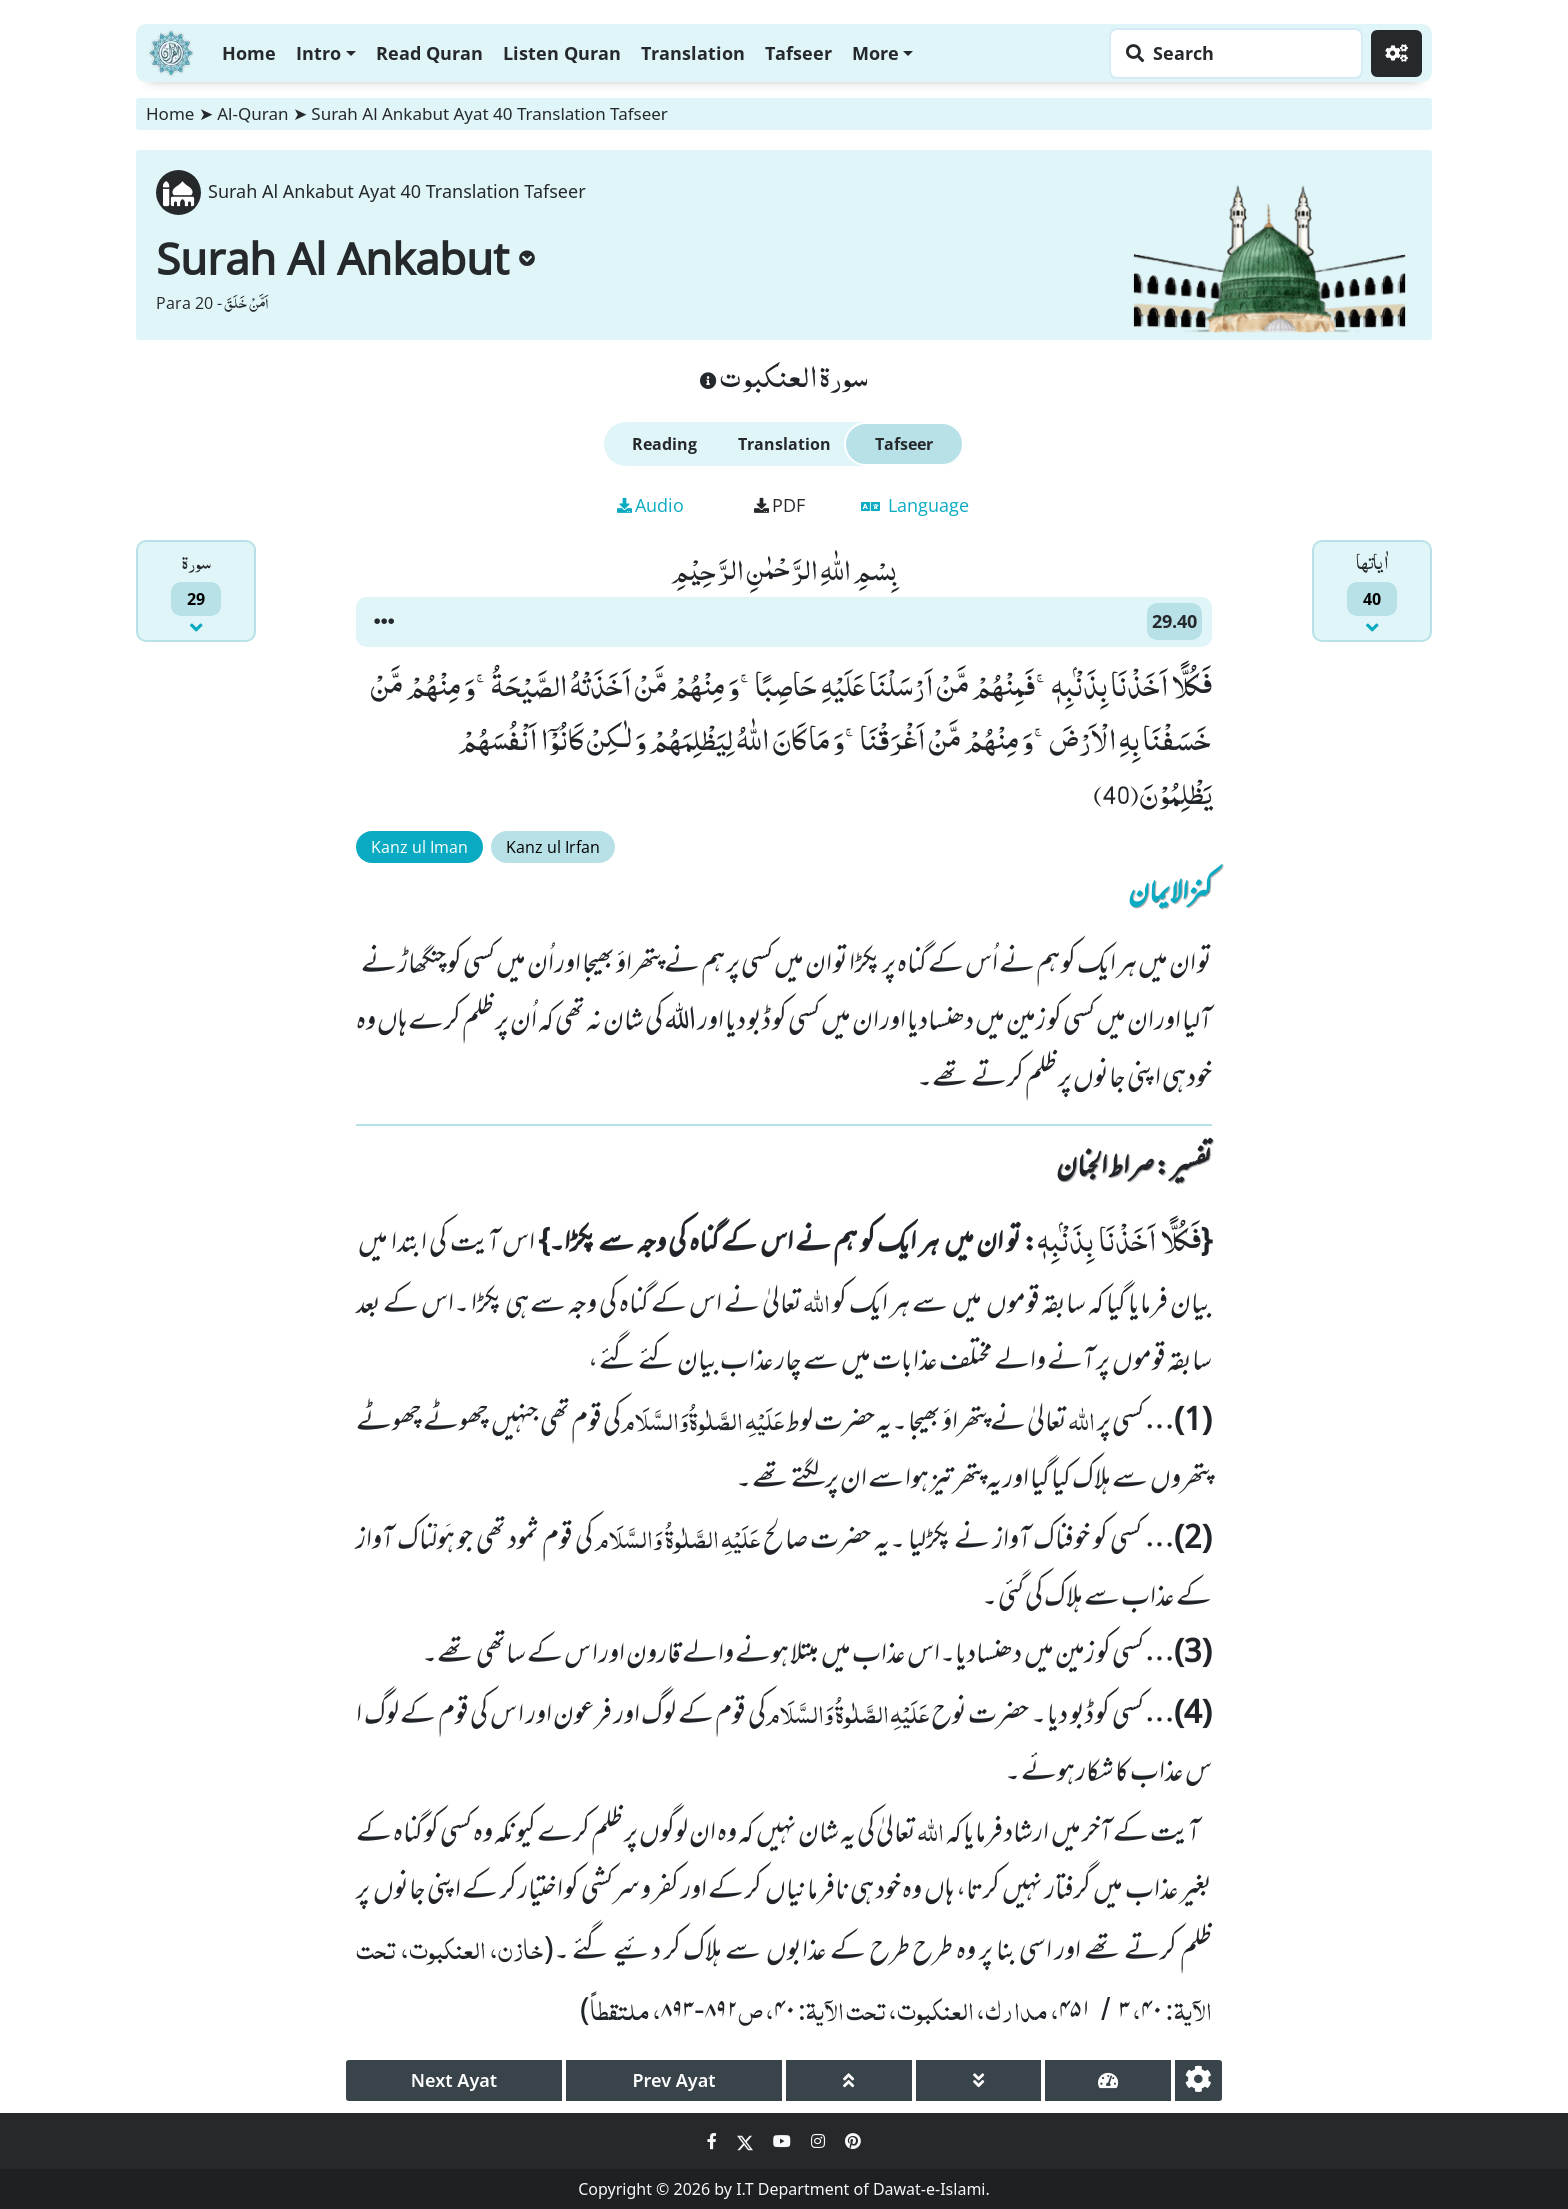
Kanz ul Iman (419, 847)
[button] (384, 622)
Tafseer (798, 53)
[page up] (849, 2080)
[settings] (1198, 2080)
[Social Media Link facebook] (714, 2141)
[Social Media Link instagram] (820, 2141)
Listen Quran (562, 53)
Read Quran (429, 53)
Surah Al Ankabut (345, 258)
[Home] (171, 50)
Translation (693, 53)
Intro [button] (318, 53)
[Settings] (1396, 53)
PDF (779, 505)
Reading (664, 444)
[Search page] (1231, 53)
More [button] (875, 53)
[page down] (979, 2080)
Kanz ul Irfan (553, 847)
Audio (650, 505)
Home (249, 53)
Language (915, 505)
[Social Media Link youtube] (784, 2141)
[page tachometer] (1108, 2080)
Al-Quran (252, 113)
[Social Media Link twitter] (747, 2141)
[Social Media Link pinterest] (853, 2141)
